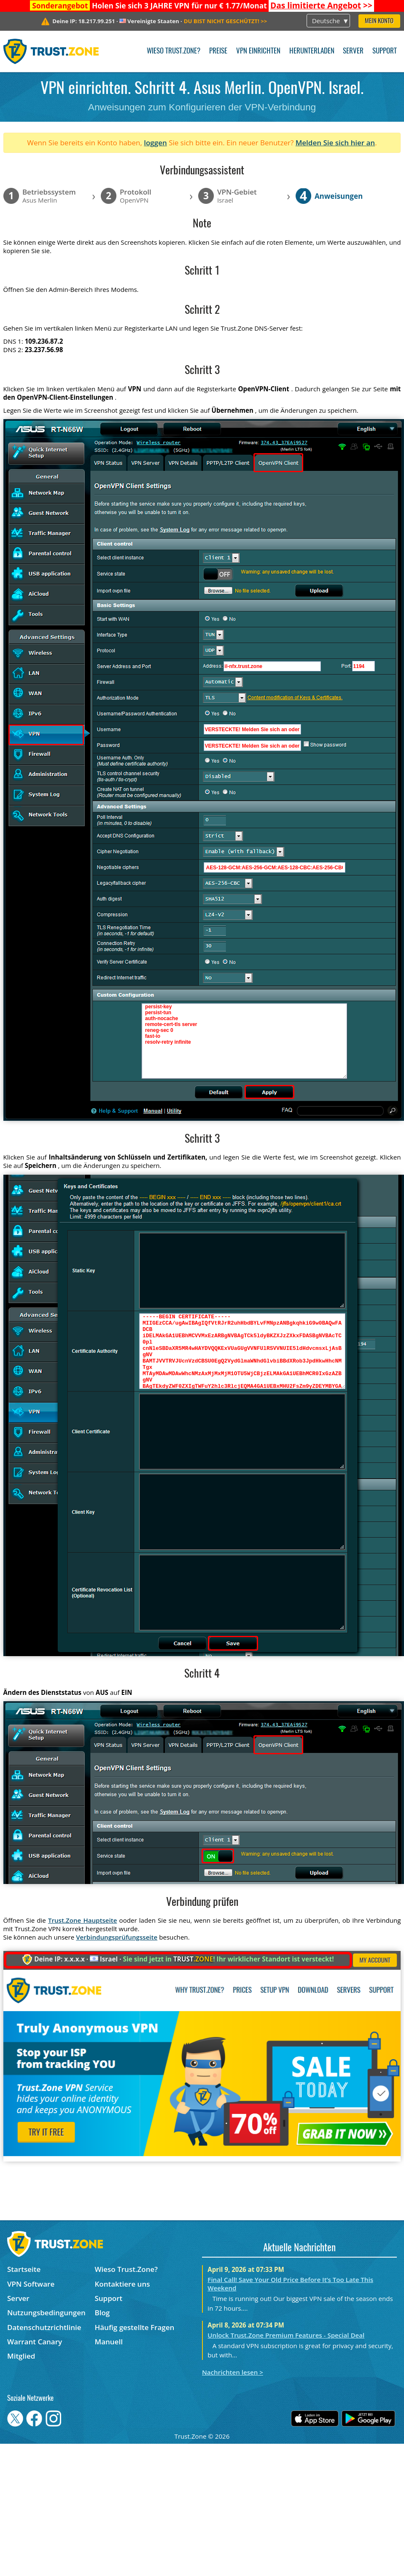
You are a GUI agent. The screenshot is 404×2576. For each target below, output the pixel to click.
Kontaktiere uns (122, 2284)
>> (321, 5)
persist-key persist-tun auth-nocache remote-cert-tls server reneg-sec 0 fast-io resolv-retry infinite (244, 1041)
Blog (102, 2312)
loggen (155, 142)
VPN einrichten (258, 51)
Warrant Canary (34, 2341)
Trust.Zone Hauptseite (82, 1920)
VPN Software (30, 2284)
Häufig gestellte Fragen (134, 2327)
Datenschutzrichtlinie (44, 2327)
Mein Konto (379, 21)
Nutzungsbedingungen (46, 2312)
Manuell (108, 2341)
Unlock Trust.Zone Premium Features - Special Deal (285, 2335)
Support (384, 51)
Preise (218, 51)
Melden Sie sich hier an (335, 142)
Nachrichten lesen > (232, 2372)
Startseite (23, 2269)
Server (353, 51)
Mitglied (21, 2356)
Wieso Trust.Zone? (173, 51)
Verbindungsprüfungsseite (116, 1937)
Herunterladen (311, 51)
